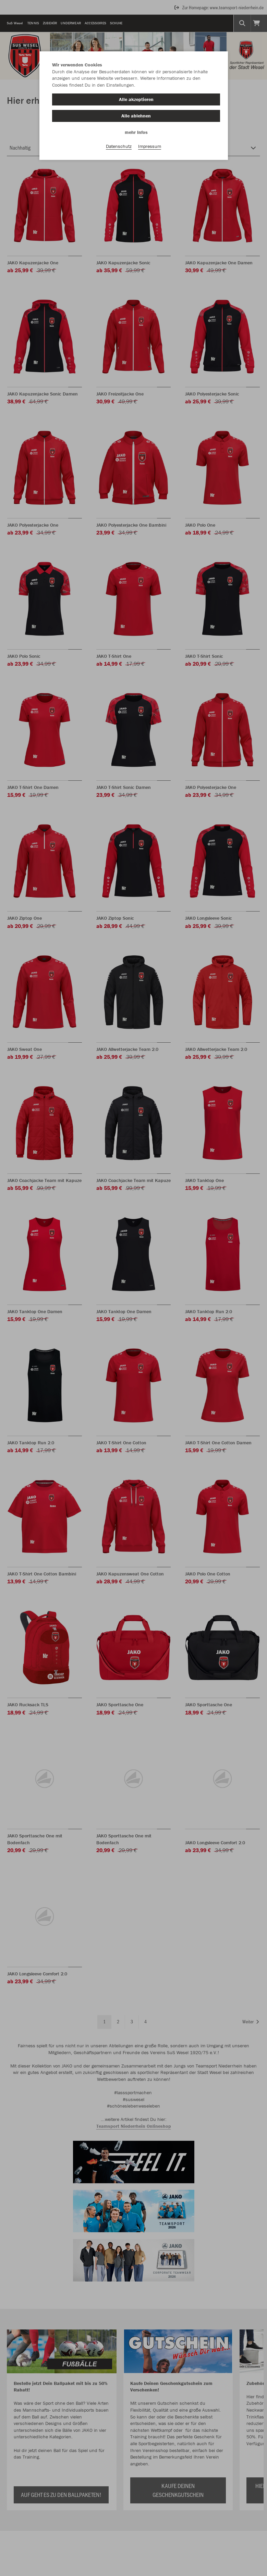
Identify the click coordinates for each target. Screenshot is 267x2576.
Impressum (149, 147)
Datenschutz (119, 147)
